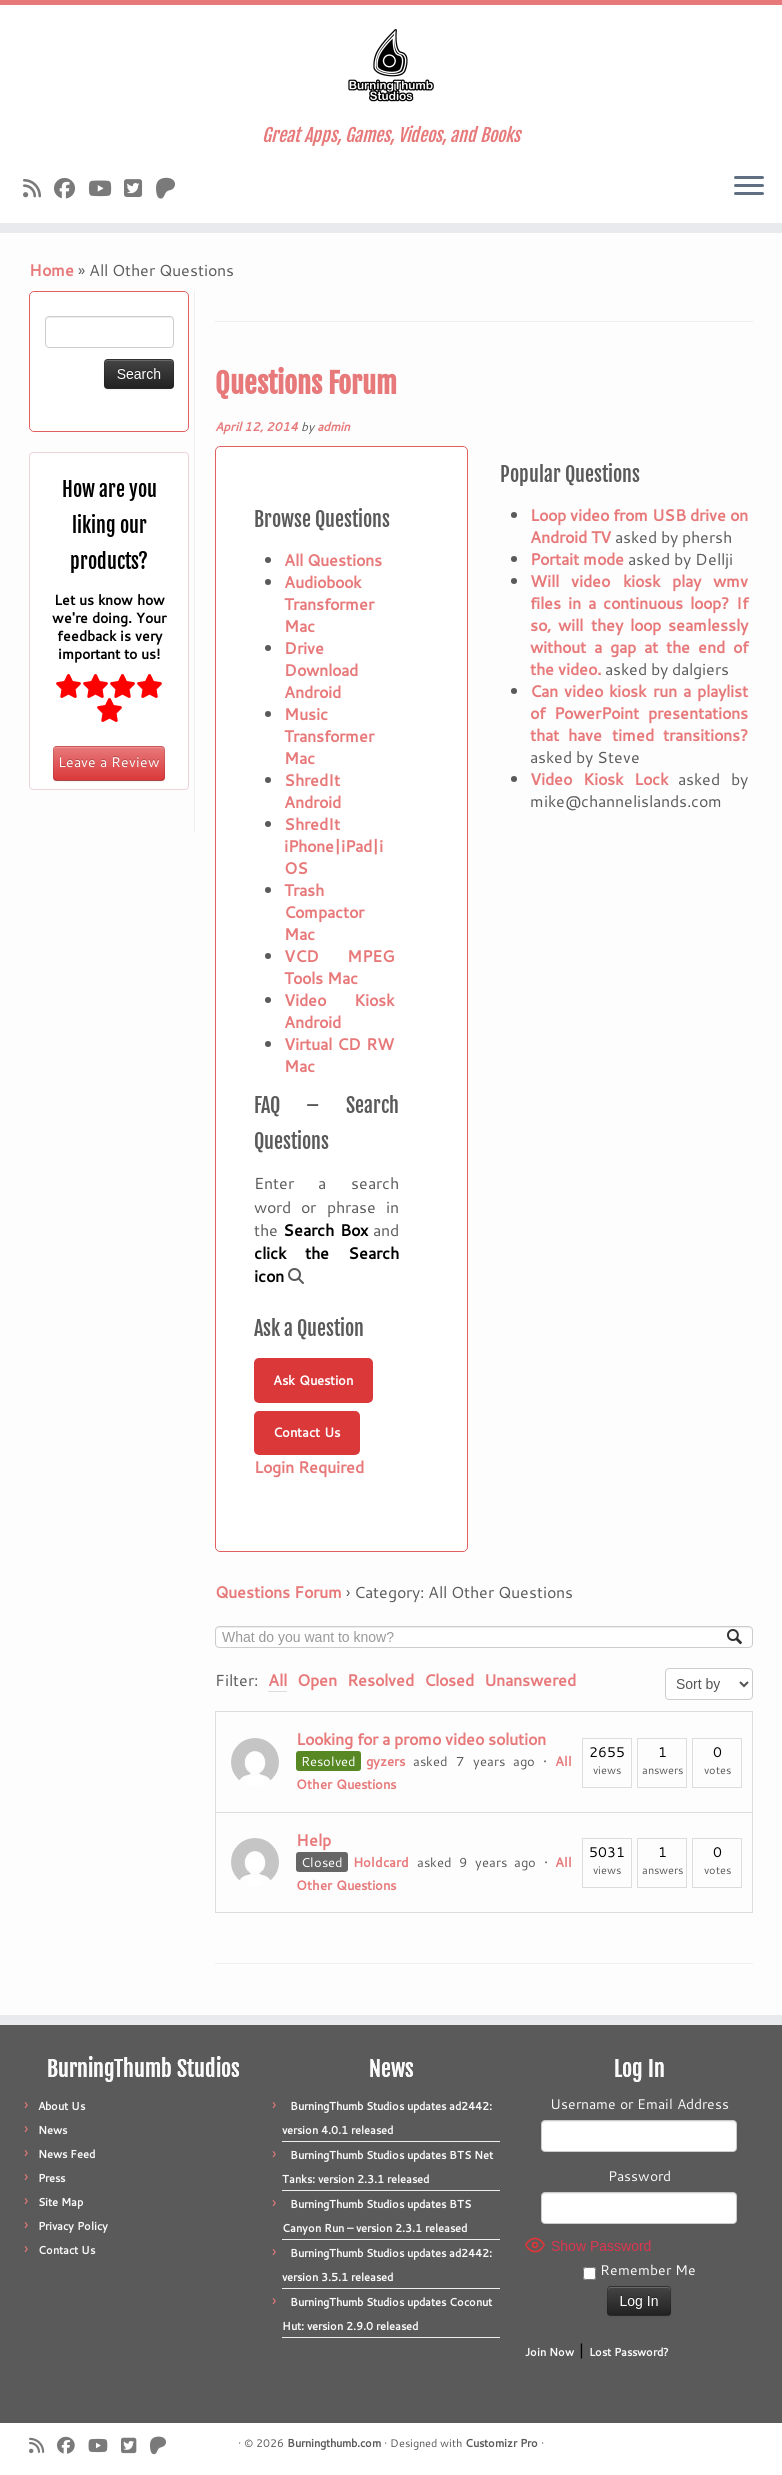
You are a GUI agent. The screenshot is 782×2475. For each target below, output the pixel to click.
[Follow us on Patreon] (172, 188)
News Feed (66, 2154)
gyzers (385, 1761)
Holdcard (381, 1862)
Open (317, 1679)
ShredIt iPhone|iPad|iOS (333, 845)
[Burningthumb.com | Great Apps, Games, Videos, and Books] (391, 65)
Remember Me (639, 2270)
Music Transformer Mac (329, 735)
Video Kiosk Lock (599, 778)
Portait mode (577, 558)
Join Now (549, 2352)
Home (51, 269)
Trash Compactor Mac (324, 911)
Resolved (380, 1679)
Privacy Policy (73, 2226)
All (277, 1679)
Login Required (309, 1466)
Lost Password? (629, 2352)
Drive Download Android (321, 669)
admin (333, 426)
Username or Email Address (639, 2104)
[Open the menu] (749, 187)
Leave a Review (109, 762)
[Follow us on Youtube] (106, 188)
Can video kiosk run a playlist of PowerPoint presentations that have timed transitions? (639, 712)
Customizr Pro (501, 2443)
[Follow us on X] (139, 188)
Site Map (60, 2202)
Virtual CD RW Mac (339, 1054)
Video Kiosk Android (339, 1010)
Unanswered (530, 1679)
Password (639, 2176)
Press (51, 2178)
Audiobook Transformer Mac (329, 603)
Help (313, 1839)
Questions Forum (306, 383)
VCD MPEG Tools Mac (339, 966)
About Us (61, 2106)
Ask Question (313, 1380)
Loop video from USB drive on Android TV (639, 525)
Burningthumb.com (334, 2443)
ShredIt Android (312, 790)
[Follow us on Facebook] (71, 188)
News (52, 2130)
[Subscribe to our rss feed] (38, 188)
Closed (449, 1679)
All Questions (333, 559)
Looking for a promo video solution (421, 1738)
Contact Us (306, 1432)
